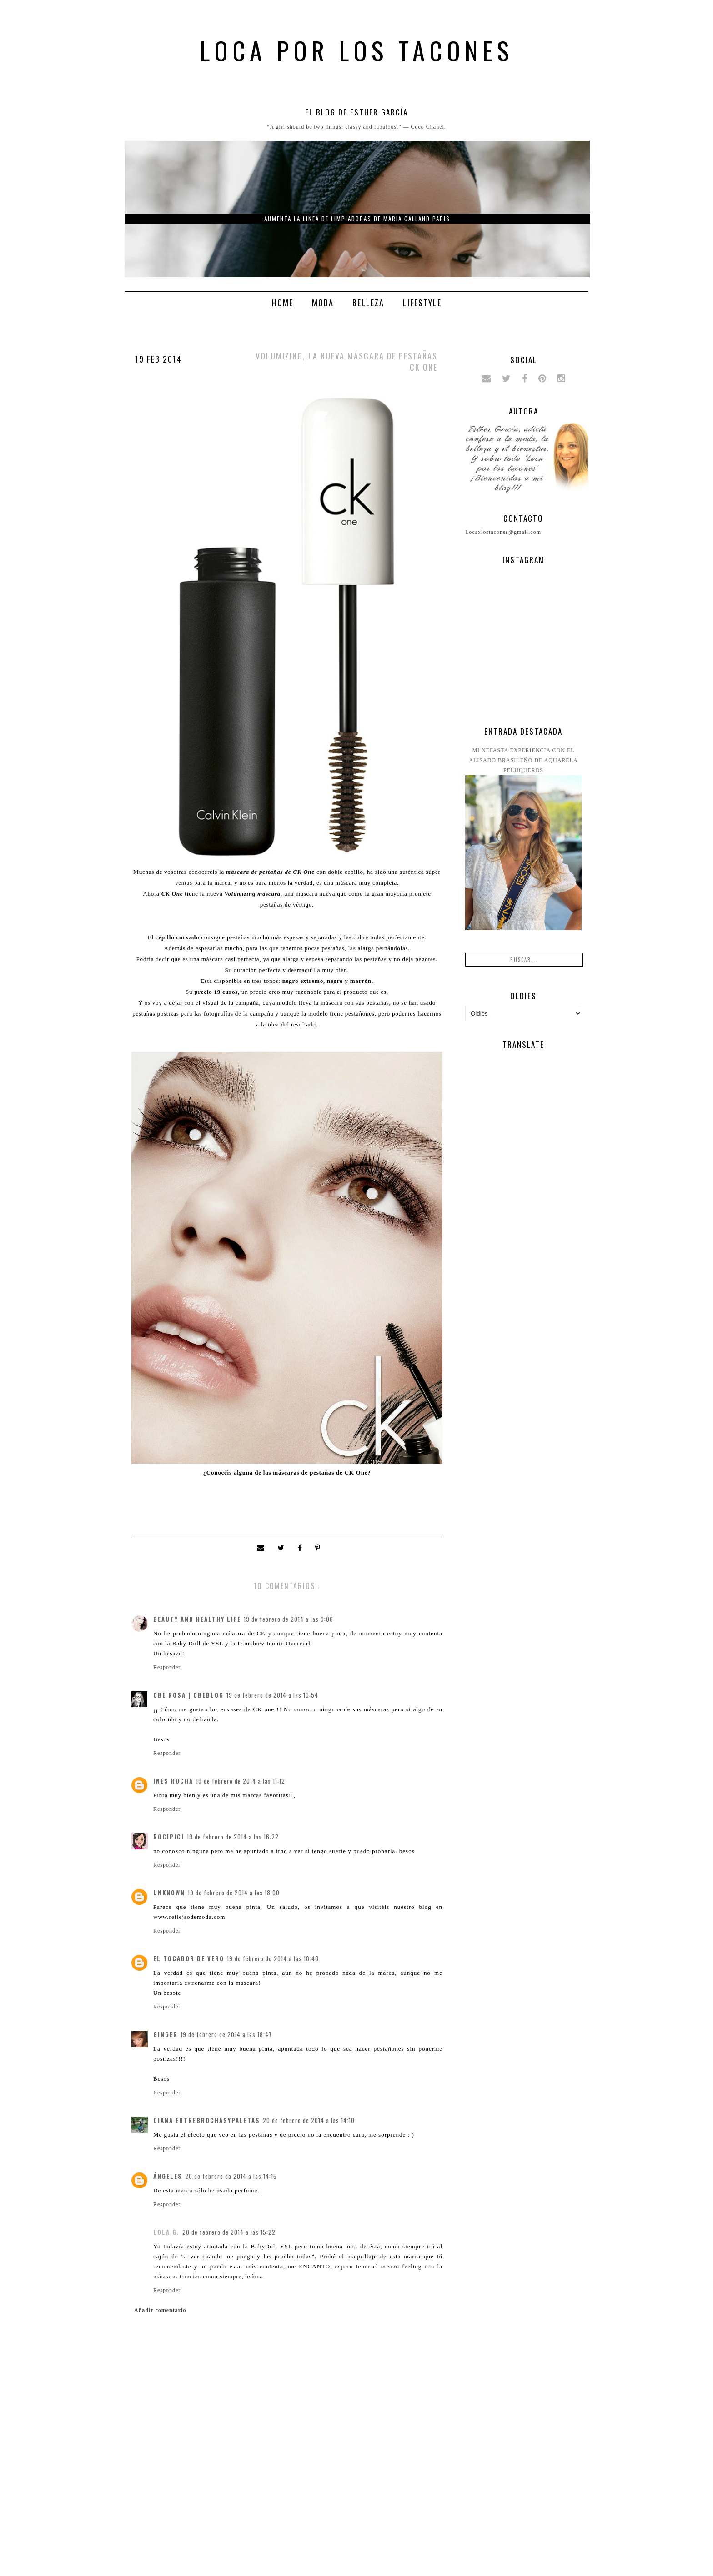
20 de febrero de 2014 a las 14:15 (231, 2176)
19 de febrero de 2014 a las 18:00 (234, 1892)
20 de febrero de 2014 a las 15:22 (229, 2232)
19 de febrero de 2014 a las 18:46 (273, 1958)
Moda (323, 303)
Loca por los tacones (356, 50)
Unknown (169, 1892)
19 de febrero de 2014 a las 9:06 (288, 1619)
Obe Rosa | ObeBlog (188, 1694)
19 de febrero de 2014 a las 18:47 (226, 2034)
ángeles (167, 2176)
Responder (167, 1667)
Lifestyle (422, 303)
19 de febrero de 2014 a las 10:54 (272, 1694)
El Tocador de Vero (188, 1958)
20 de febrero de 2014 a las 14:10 (309, 2120)
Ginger (165, 2034)
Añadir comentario (160, 2310)
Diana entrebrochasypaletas (206, 2120)
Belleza (368, 303)
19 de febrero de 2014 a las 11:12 (240, 1780)
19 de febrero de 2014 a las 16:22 (233, 1836)
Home (282, 303)
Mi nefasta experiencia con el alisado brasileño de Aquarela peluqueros (523, 760)
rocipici (168, 1836)
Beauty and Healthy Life (197, 1619)
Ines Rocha (173, 1780)
